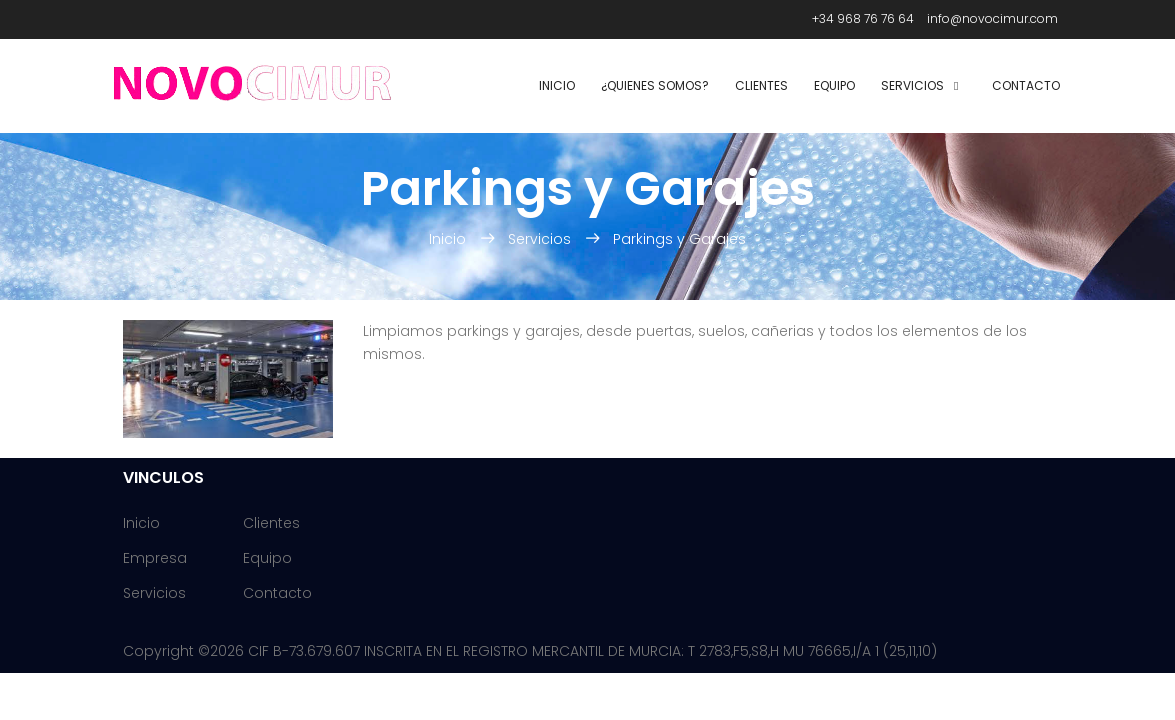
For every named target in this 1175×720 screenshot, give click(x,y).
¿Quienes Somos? (655, 85)
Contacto (1026, 85)
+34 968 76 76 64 (863, 18)
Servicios (912, 85)
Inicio (557, 85)
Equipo (834, 85)
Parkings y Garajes (679, 239)
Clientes (761, 85)
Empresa (155, 558)
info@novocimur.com (992, 18)
